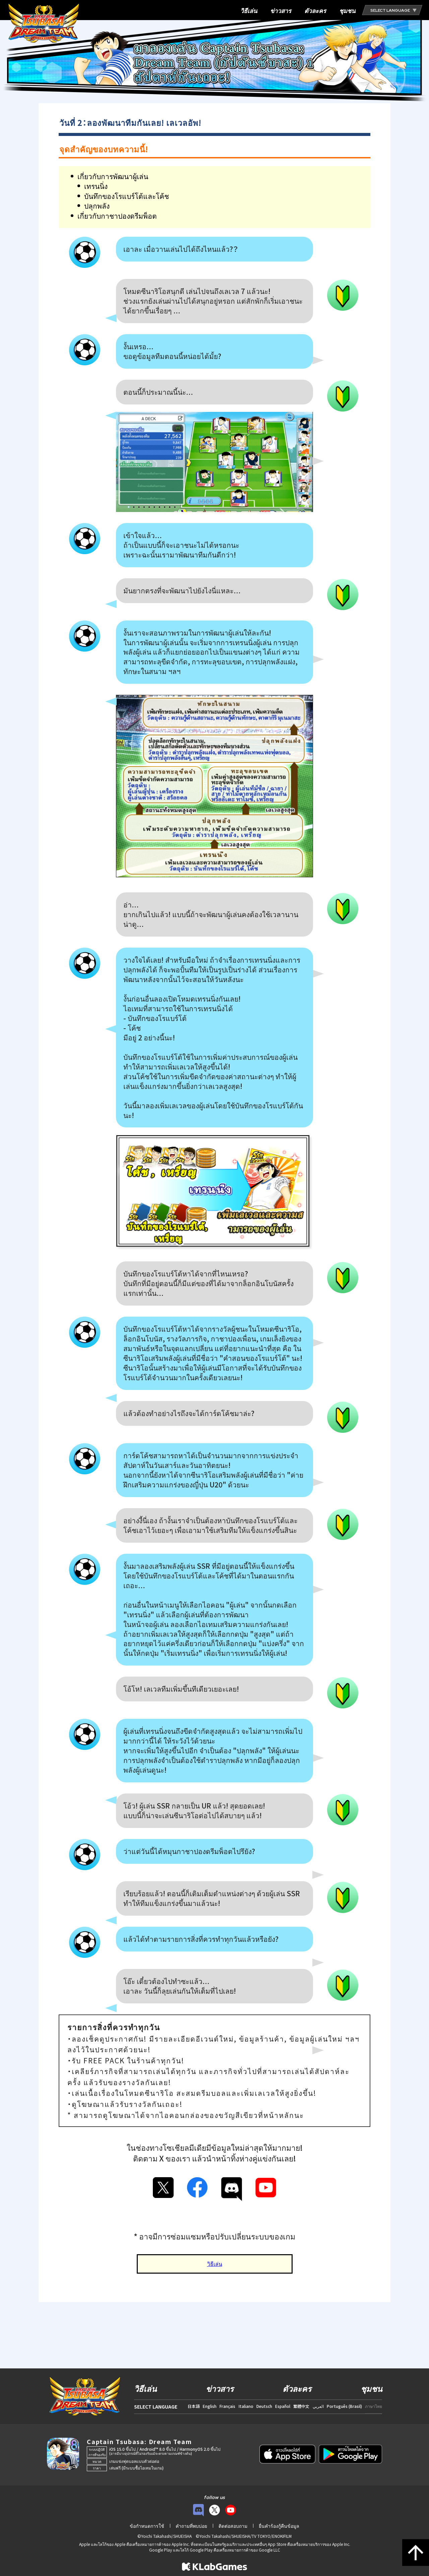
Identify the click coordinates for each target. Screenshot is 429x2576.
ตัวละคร (315, 11)
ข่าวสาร (280, 11)
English (210, 2406)
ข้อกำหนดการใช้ (147, 2526)
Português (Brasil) (344, 2406)
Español (282, 2406)
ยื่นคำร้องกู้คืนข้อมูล (279, 2526)
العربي (318, 2406)
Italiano (246, 2406)
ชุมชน (347, 11)
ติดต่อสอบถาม (233, 2526)
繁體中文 (301, 2406)
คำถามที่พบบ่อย (191, 2526)
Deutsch (264, 2406)
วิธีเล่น (248, 11)
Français (227, 2406)
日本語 (194, 2406)
